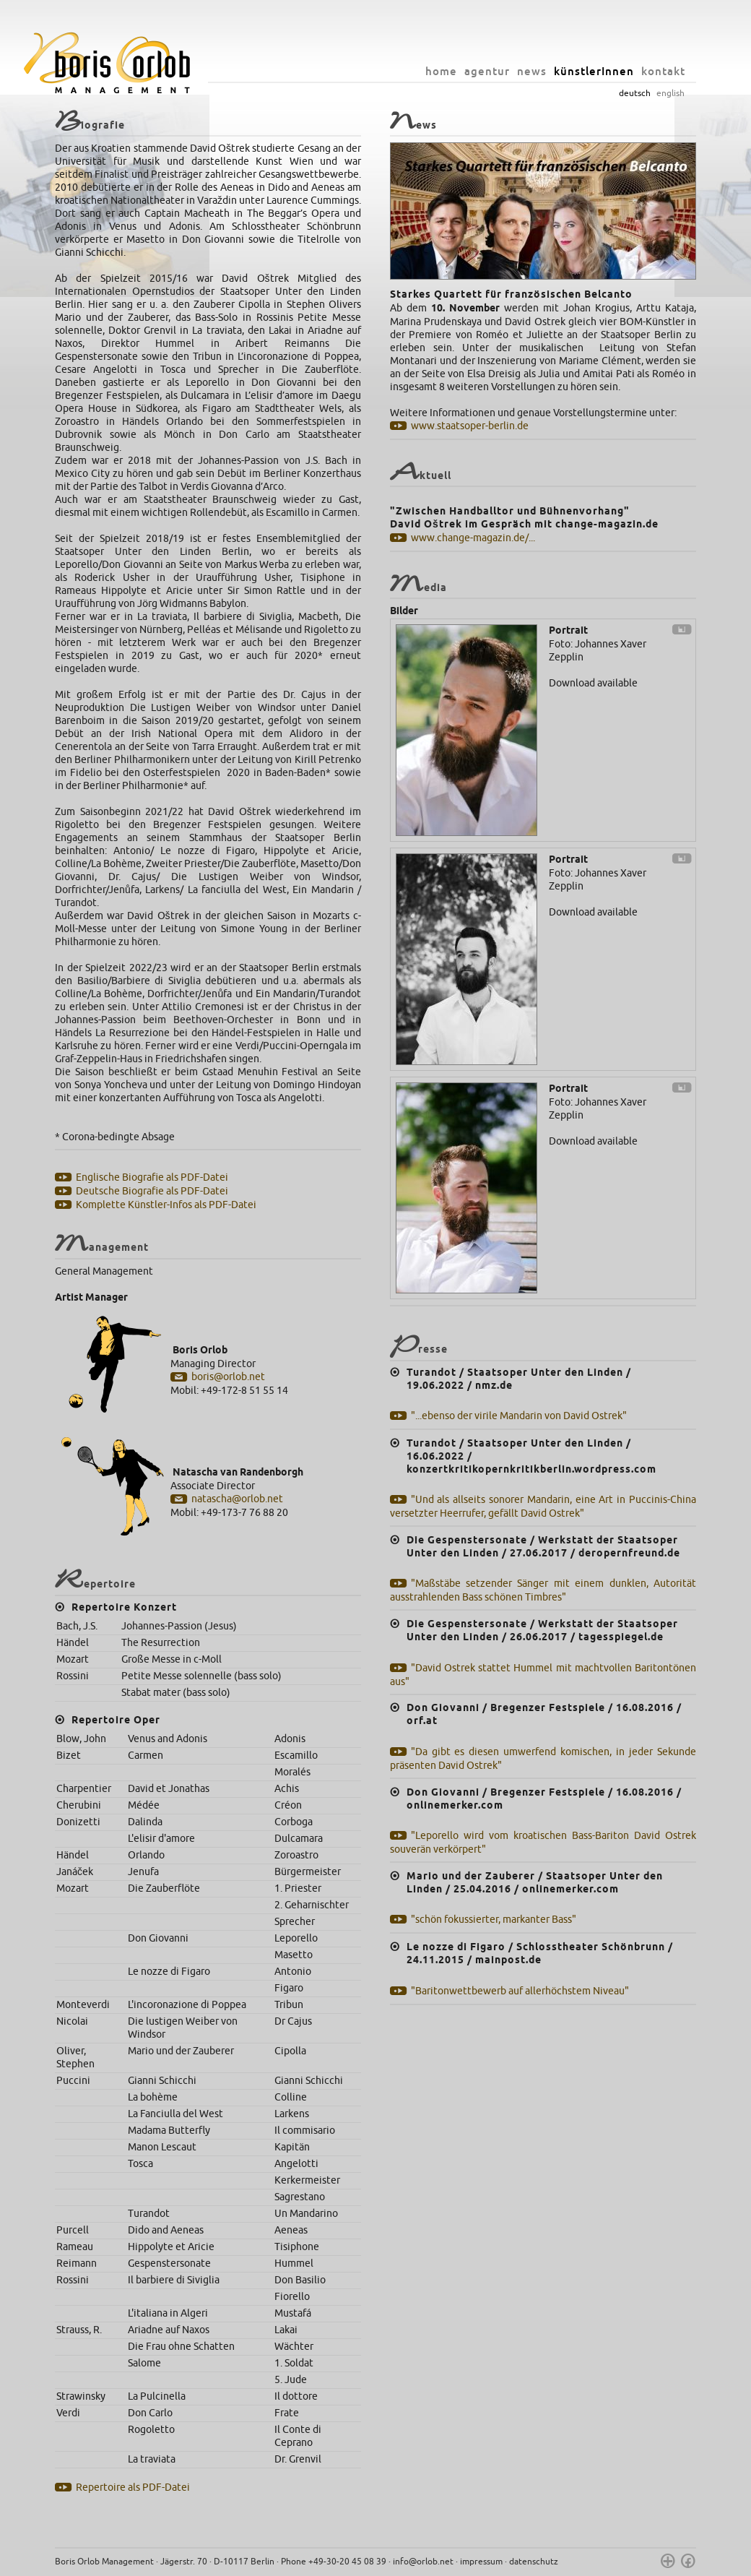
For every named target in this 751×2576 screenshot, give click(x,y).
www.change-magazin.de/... (473, 538)
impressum (481, 2561)
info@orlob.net (423, 2561)
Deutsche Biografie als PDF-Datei (152, 1191)
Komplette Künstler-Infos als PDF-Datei (166, 1205)
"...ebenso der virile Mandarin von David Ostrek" (519, 1416)
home (441, 71)
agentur (487, 71)
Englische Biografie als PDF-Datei (152, 1177)
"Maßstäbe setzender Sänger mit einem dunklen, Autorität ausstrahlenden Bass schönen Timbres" (543, 1590)
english (670, 93)
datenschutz (533, 2561)
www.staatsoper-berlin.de (470, 426)
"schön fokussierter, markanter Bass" (493, 1919)
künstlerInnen (594, 71)
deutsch (635, 93)
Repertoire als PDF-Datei (133, 2487)
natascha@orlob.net (237, 1499)
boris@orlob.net (228, 1377)
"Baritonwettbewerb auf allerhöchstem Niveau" (520, 1991)
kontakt (663, 71)
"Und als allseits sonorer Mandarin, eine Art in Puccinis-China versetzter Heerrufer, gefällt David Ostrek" (543, 1507)
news (532, 71)
